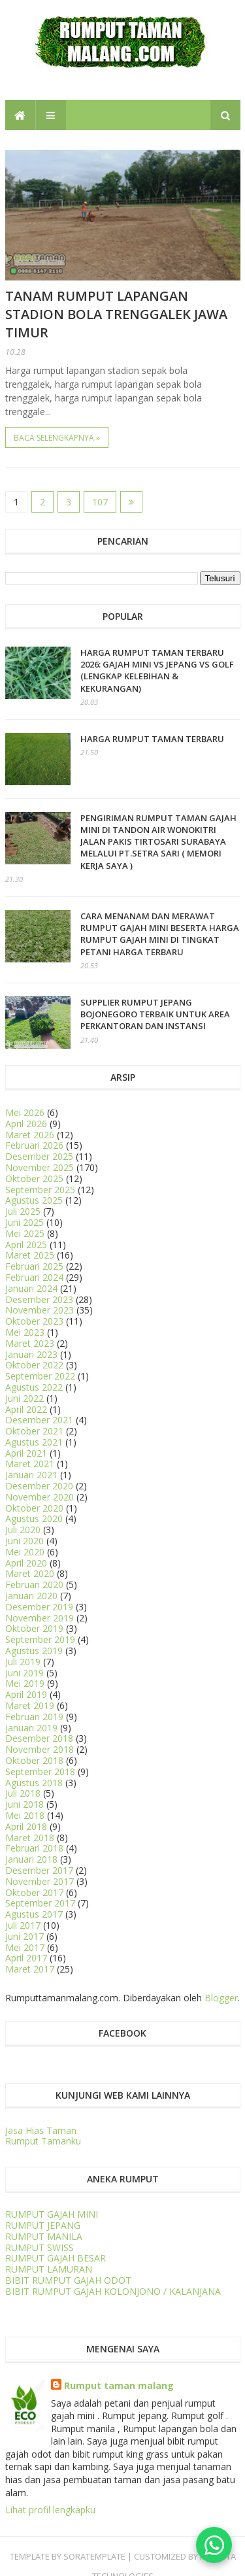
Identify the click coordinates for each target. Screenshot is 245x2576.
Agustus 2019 (34, 1650)
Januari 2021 (31, 1474)
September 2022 (40, 1376)
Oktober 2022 (34, 1365)
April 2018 (26, 1826)
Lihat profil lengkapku (50, 2509)
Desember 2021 (39, 1420)
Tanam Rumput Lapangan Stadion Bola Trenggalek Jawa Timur (116, 314)
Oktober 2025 (34, 1178)
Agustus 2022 (34, 1387)
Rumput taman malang (119, 2385)
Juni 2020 (24, 1540)
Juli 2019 (23, 1661)
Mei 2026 (24, 1112)
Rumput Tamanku (43, 2141)
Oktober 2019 (34, 1628)
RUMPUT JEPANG (42, 2225)
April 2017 (26, 1958)
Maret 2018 (29, 1837)
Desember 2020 (39, 1486)
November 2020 (39, 1497)
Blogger (221, 1997)
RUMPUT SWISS (39, 2247)
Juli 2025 (23, 1211)
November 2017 (39, 1881)
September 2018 (40, 1771)
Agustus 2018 (34, 1782)
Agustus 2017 (34, 1914)
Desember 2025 (39, 1156)
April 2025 (26, 1244)
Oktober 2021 (34, 1431)
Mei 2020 (24, 1552)
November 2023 (39, 1310)
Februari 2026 (34, 1145)
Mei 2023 (24, 1332)
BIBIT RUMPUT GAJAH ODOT (68, 2280)
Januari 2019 (31, 1727)
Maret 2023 (29, 1343)
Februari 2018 (34, 1848)
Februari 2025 (34, 1266)
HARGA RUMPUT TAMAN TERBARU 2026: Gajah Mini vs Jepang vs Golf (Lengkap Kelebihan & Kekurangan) (157, 670)
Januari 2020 (31, 1595)
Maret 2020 (29, 1573)
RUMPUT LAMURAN (48, 2269)
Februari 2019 (34, 1716)
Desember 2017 (39, 1870)
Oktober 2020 (34, 1508)
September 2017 (40, 1903)
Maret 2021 (29, 1463)
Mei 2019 (24, 1683)
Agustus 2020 (34, 1518)
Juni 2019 (24, 1673)
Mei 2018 (24, 1815)
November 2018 (39, 1749)
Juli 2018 (23, 1793)
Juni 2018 (24, 1804)
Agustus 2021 (34, 1442)
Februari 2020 (34, 1584)
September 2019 (40, 1639)
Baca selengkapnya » (57, 437)
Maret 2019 (29, 1705)
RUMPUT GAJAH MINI (51, 2214)
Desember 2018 (39, 1738)
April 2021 (26, 1453)
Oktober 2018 (34, 1760)
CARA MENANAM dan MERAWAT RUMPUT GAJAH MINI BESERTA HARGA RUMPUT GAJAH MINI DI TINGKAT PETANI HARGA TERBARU (159, 934)
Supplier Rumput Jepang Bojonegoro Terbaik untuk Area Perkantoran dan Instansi (155, 1014)
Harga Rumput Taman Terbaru (152, 739)
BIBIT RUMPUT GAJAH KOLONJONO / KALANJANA (113, 2291)
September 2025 (40, 1189)
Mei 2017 (24, 1947)
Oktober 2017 (34, 1892)
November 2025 (39, 1167)
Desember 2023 (39, 1299)
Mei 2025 (24, 1233)
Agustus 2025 (34, 1200)
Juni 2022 (24, 1398)
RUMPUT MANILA (43, 2236)
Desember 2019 (39, 1607)
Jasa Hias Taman (40, 2130)
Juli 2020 (23, 1529)
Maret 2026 (29, 1134)
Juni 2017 (24, 1936)
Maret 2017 (29, 1969)
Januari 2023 (31, 1354)
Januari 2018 (31, 1859)
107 (100, 502)
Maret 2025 (29, 1255)
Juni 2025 (24, 1222)
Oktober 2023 (34, 1321)
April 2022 (26, 1409)
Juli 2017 (23, 1925)
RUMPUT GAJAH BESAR (55, 2258)
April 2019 (26, 1694)
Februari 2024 (34, 1277)
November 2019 (39, 1618)
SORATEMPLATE (94, 2556)
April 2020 (26, 1563)
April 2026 (26, 1123)
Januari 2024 (31, 1288)
